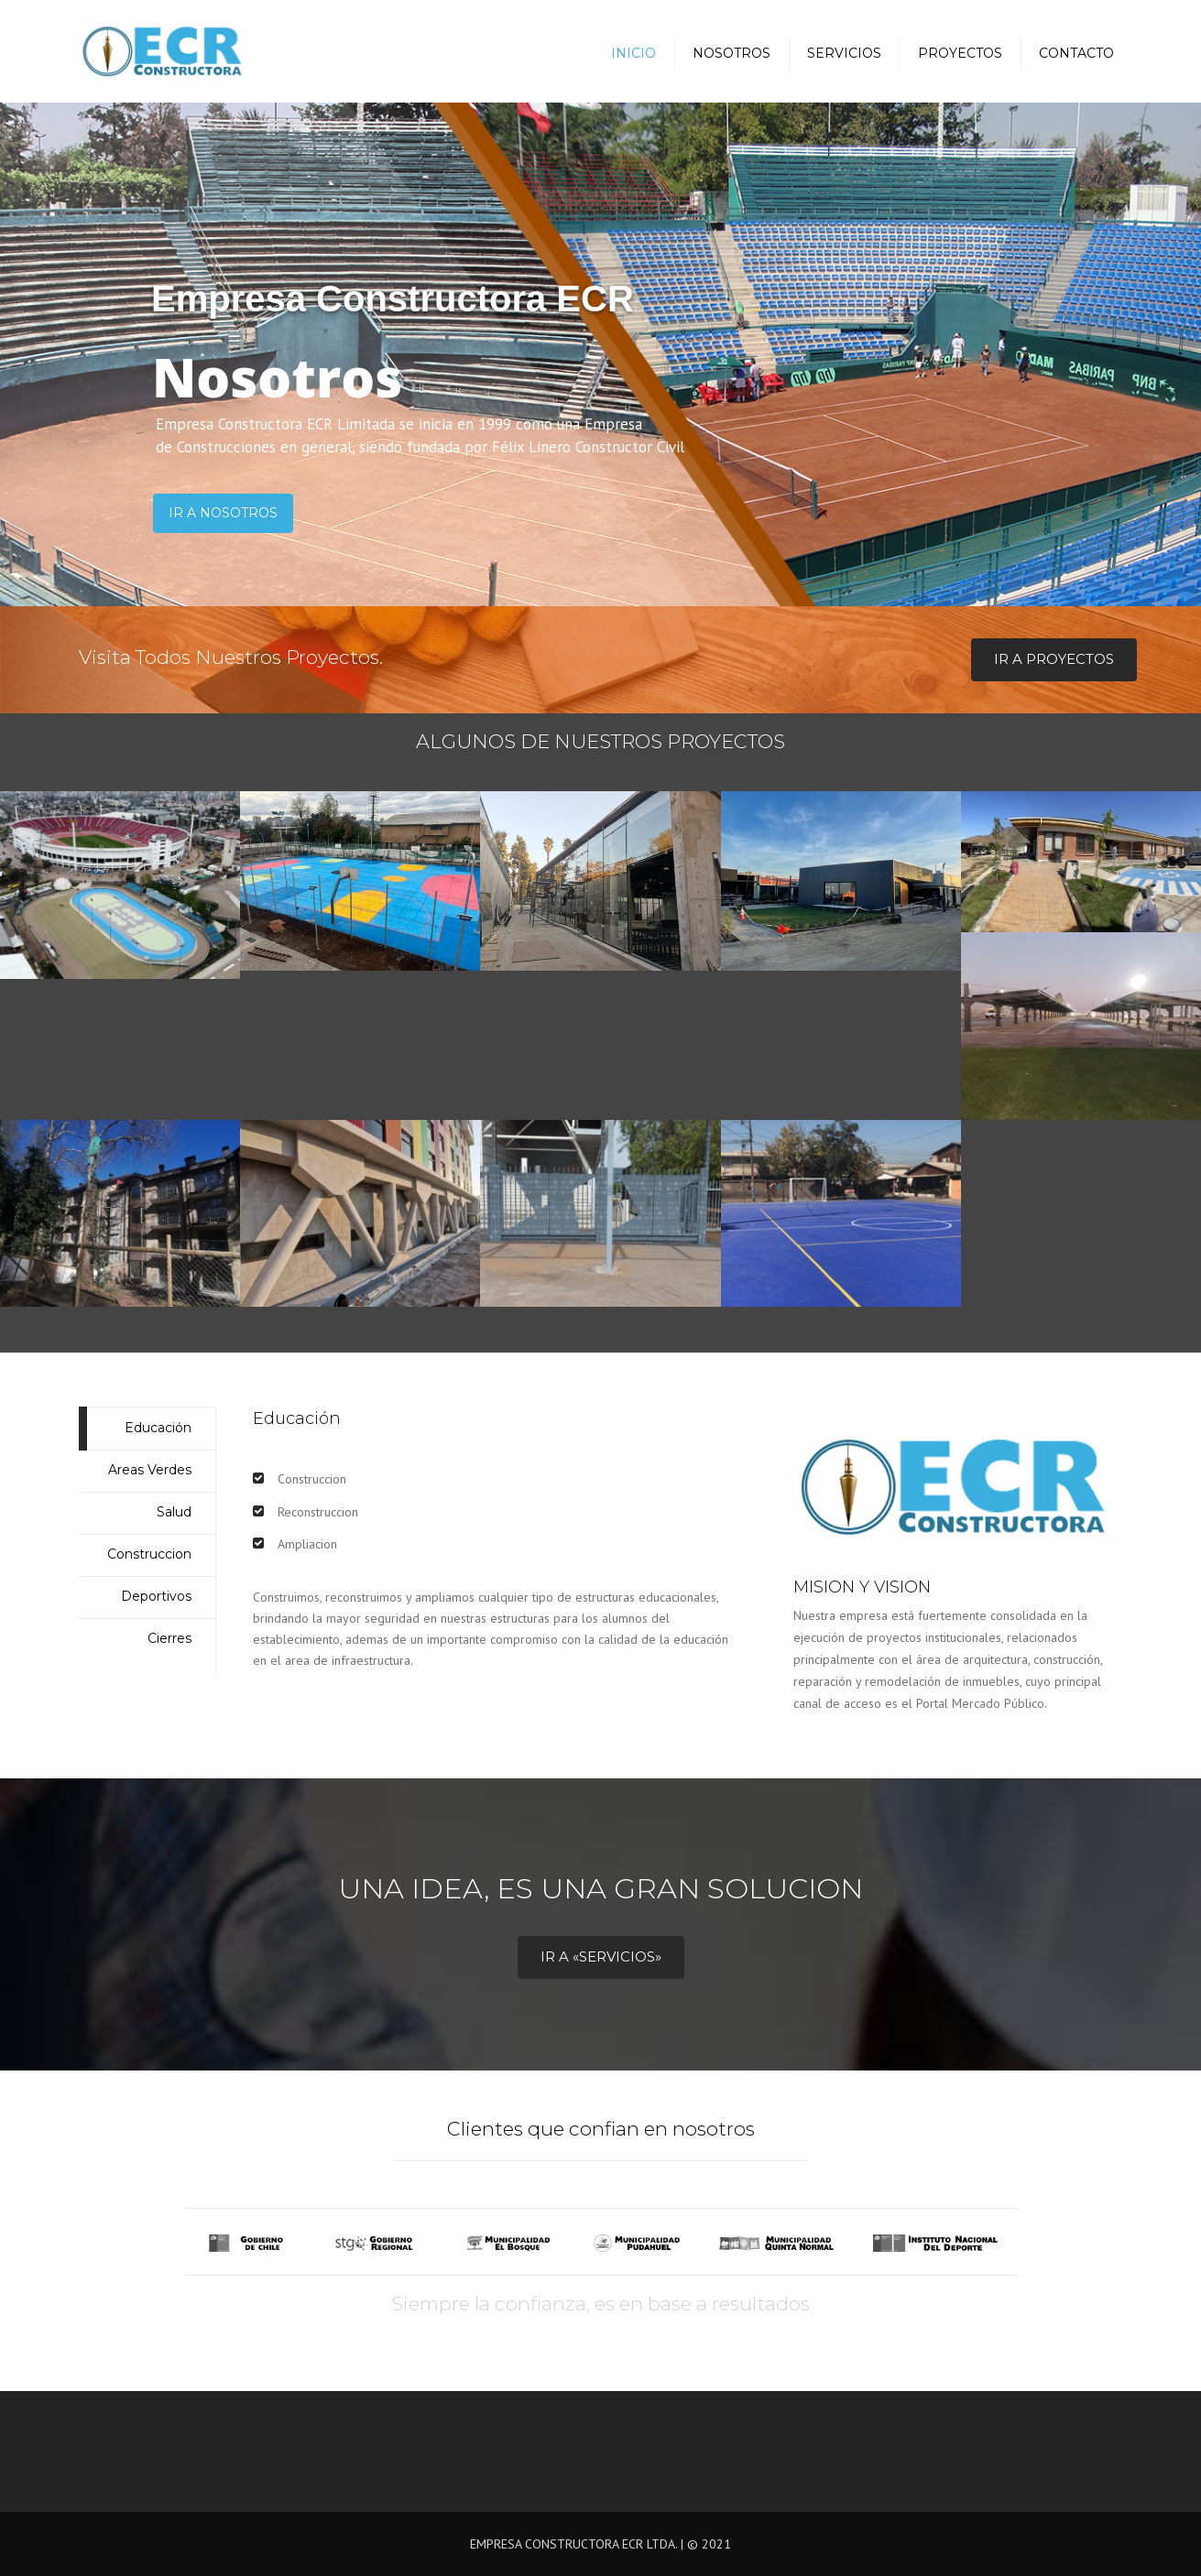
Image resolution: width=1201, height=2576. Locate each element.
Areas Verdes (149, 1470)
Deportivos (156, 1596)
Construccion (149, 1554)
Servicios (844, 53)
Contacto (1076, 53)
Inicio (633, 53)
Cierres (169, 1638)
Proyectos (960, 53)
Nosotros (731, 53)
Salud (174, 1512)
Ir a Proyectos (1054, 659)
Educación (158, 1427)
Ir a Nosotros (223, 513)
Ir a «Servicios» (600, 1956)
